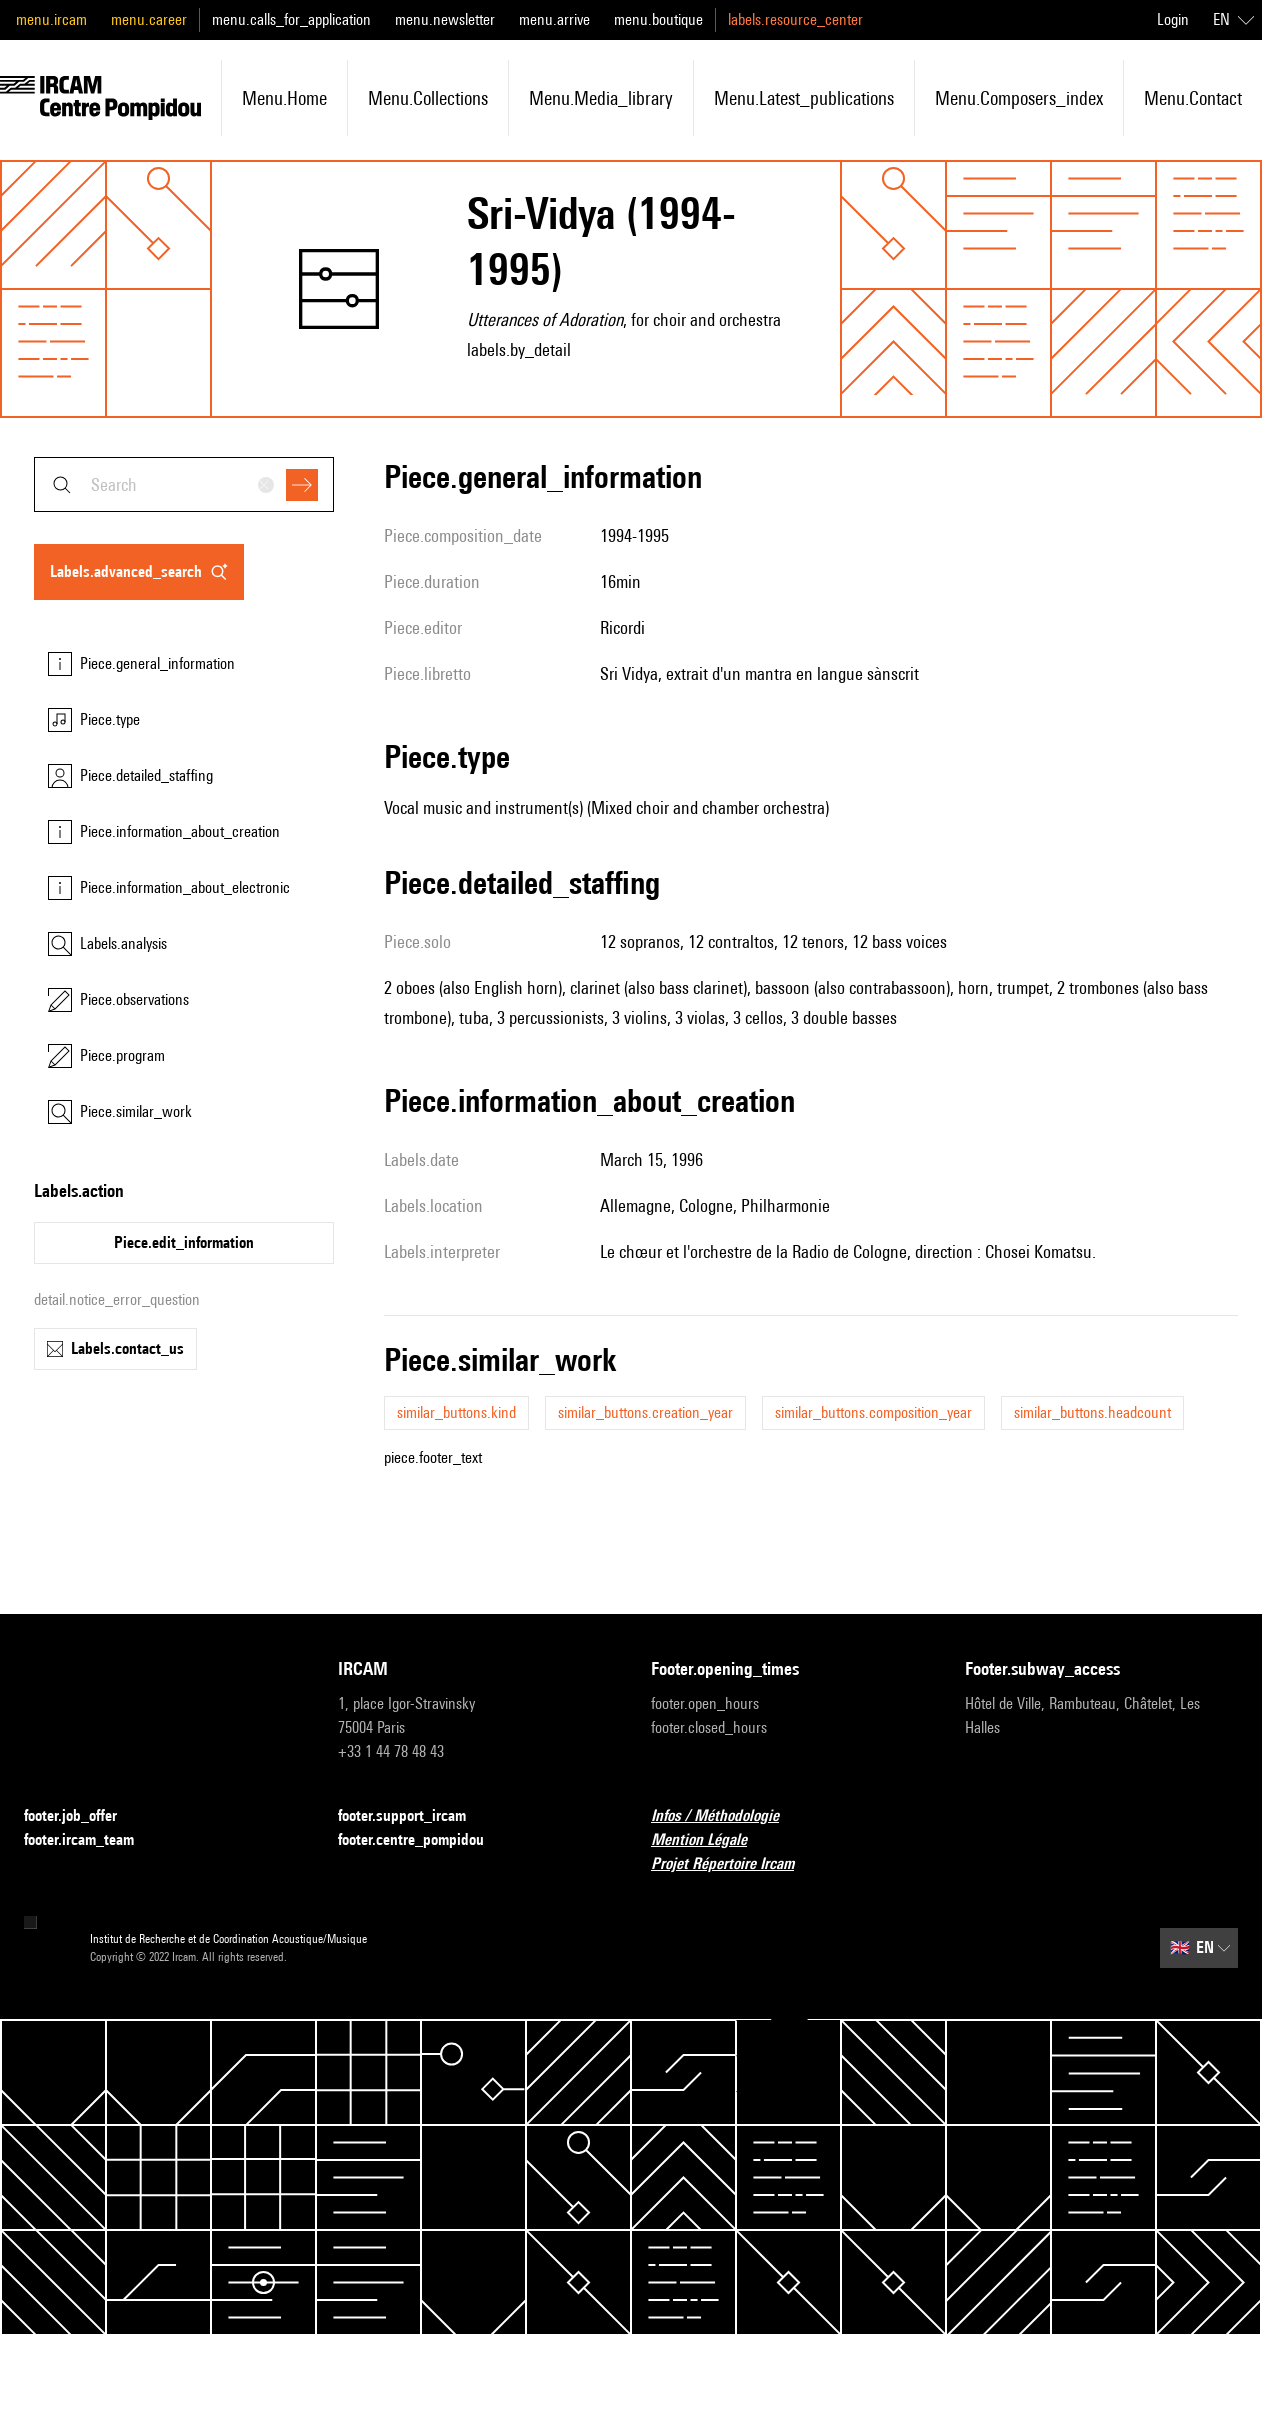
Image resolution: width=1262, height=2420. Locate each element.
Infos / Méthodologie (727, 1816)
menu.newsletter (445, 19)
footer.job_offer (82, 1816)
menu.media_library (601, 98)
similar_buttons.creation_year (645, 1412)
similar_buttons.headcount (1092, 1412)
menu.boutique (658, 19)
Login (1173, 19)
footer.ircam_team (91, 1840)
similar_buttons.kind (456, 1412)
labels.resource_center (795, 19)
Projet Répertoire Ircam (734, 1864)
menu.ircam (51, 19)
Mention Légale (711, 1840)
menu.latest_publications (804, 98)
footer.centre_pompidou (423, 1840)
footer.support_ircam (414, 1816)
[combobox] (184, 484)
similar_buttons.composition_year (873, 1412)
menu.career (149, 19)
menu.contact (1193, 98)
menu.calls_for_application (291, 19)
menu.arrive (554, 19)
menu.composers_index (1019, 98)
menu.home (284, 98)
